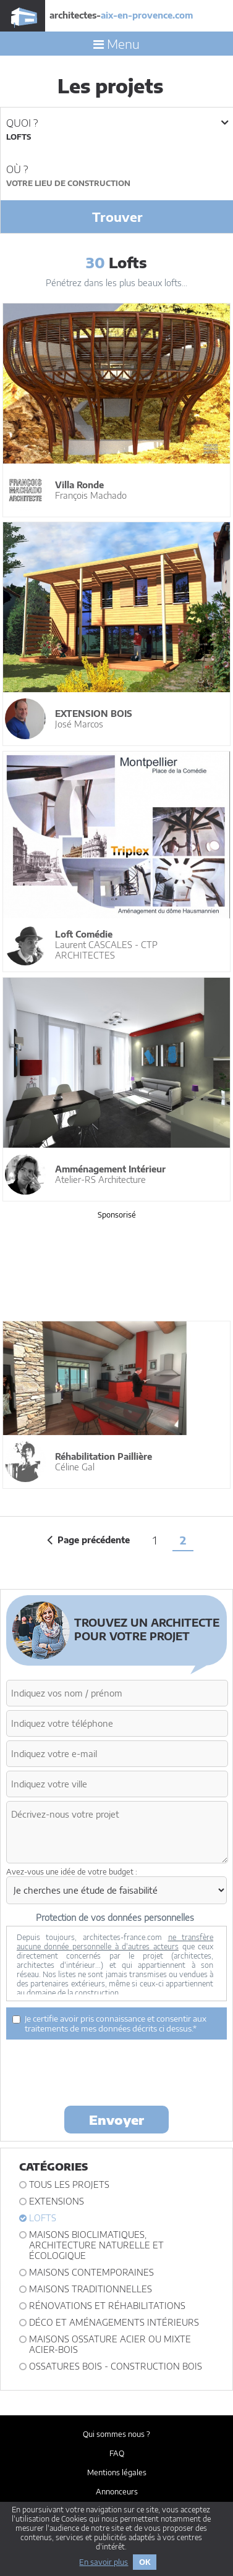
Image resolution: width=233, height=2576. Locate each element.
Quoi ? (116, 123)
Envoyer (116, 2119)
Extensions (56, 2201)
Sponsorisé (117, 1214)
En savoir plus (103, 2562)
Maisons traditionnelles (90, 2289)
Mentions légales (116, 2472)
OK (144, 2562)
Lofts (42, 2218)
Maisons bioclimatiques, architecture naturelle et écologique (96, 2245)
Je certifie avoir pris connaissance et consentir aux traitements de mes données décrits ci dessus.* (109, 2023)
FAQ (116, 2453)
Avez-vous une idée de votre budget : (71, 1871)
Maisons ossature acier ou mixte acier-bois (110, 2344)
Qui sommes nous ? (116, 2434)
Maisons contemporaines (91, 2272)
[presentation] (100, 2072)
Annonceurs (117, 2491)
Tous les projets (69, 2184)
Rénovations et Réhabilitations (107, 2305)
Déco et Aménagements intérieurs (114, 2322)
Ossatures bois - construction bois (115, 2366)
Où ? (17, 169)
